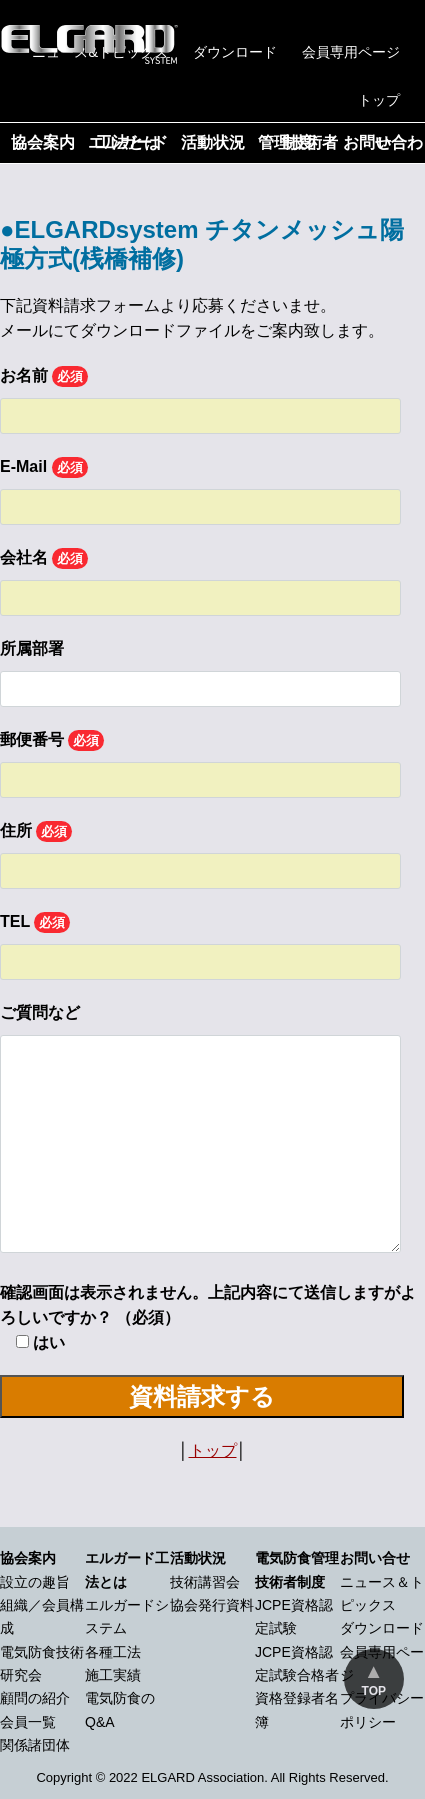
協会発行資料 (212, 1605)
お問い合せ (375, 1558)
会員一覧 (28, 1722)
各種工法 (113, 1652)
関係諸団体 (35, 1745)
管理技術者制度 (298, 142)
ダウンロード (235, 52)
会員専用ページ (351, 52)
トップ (379, 100)
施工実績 (113, 1675)
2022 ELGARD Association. (188, 1777)
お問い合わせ (383, 142)
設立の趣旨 (35, 1582)
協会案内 (43, 142)
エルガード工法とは (128, 142)
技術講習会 (205, 1582)
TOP (374, 1691)
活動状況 (213, 142)
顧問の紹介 (35, 1698)
